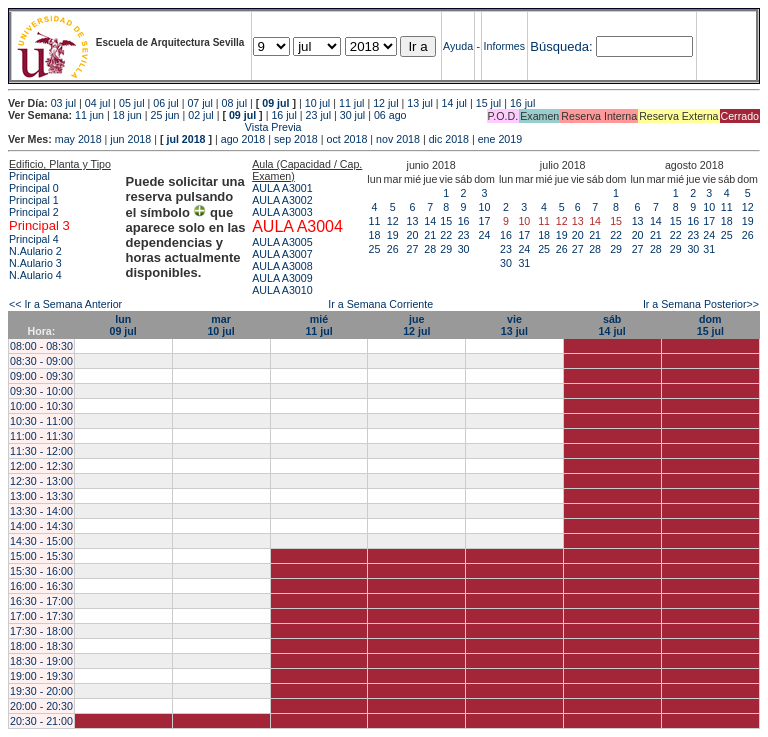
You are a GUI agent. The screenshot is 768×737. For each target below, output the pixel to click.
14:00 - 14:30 (41, 526)
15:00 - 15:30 (41, 556)
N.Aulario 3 (35, 263)
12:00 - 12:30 (41, 466)
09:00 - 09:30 (41, 376)
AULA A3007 (282, 254)
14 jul (454, 103)
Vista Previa (155, 127)
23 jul (318, 115)
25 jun (164, 115)
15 (446, 221)
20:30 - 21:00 (41, 721)
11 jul (351, 103)
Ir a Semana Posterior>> (701, 304)
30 (464, 249)
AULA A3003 (282, 212)
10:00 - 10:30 (41, 406)
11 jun (89, 115)
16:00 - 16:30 (41, 586)
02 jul (200, 115)
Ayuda (458, 46)
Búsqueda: (561, 46)
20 (413, 235)
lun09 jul (123, 325)
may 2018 (78, 139)
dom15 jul (710, 325)
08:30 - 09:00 (41, 361)
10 (485, 207)
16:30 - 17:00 (41, 601)
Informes (504, 46)
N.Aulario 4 (35, 275)
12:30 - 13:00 (41, 481)
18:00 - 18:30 (41, 646)
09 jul (275, 103)
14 (430, 221)
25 (375, 249)
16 (464, 221)
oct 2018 (346, 139)
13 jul (419, 103)
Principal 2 (34, 212)
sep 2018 (296, 139)
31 (524, 263)
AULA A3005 (282, 242)
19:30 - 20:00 (41, 691)
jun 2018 (130, 139)
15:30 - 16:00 (41, 571)
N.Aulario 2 (35, 251)
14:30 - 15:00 (41, 541)
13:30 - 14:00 (41, 511)
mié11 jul (318, 325)
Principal (29, 176)
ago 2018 (243, 139)
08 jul (234, 103)
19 (393, 235)
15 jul (488, 103)
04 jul (97, 103)
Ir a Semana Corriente (380, 304)
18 (375, 235)
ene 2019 (500, 139)
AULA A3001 (282, 188)
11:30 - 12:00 (41, 451)
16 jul (522, 103)
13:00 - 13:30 (41, 496)
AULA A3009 (282, 278)
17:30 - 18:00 (41, 631)
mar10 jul (220, 325)
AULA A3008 (282, 266)
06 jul (165, 103)
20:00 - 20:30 (41, 706)
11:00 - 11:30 (41, 436)
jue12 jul (416, 325)
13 (413, 221)
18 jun (127, 115)
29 (446, 249)
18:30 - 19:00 (41, 661)
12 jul (385, 103)
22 (446, 235)
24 (485, 235)
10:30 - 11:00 (41, 421)
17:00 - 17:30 (41, 616)
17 (485, 221)
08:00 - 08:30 (41, 346)
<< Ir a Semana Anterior (65, 304)
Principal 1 (34, 200)
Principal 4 (34, 239)
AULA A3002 (282, 200)
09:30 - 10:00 (41, 391)
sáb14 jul (612, 325)
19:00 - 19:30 (41, 676)
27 (413, 249)
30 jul (352, 115)
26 (393, 249)
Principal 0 (34, 188)
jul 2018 (185, 139)
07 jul (199, 103)
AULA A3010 (282, 290)
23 (464, 235)
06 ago (390, 115)
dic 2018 (449, 139)
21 (430, 235)
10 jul (317, 103)
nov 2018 (398, 139)
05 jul (131, 103)
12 (393, 221)
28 (430, 249)
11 (375, 221)
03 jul (63, 103)
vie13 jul (514, 325)
